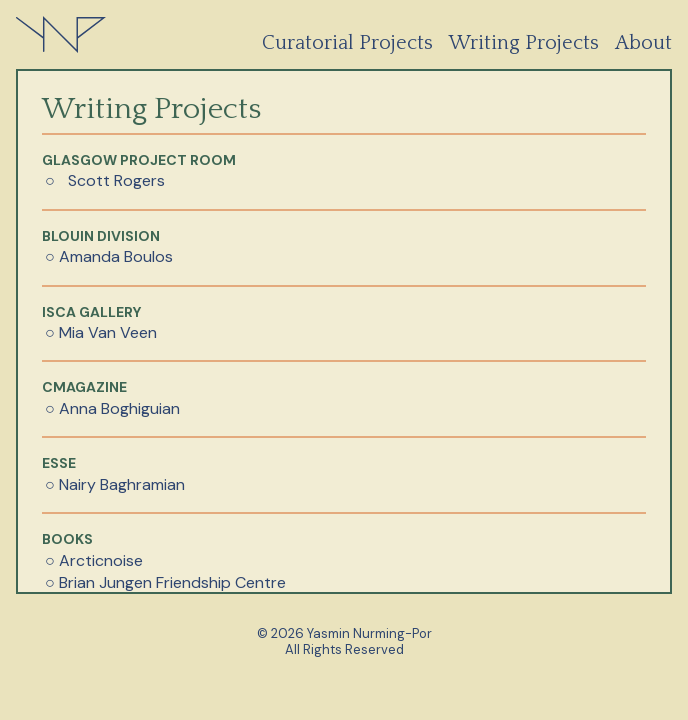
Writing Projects (524, 43)
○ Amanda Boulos (109, 256)
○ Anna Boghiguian (112, 408)
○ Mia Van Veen (101, 332)
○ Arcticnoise (94, 560)
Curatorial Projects (347, 43)
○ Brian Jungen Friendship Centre (165, 582)
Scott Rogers (116, 180)
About (643, 43)
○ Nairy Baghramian (115, 484)
